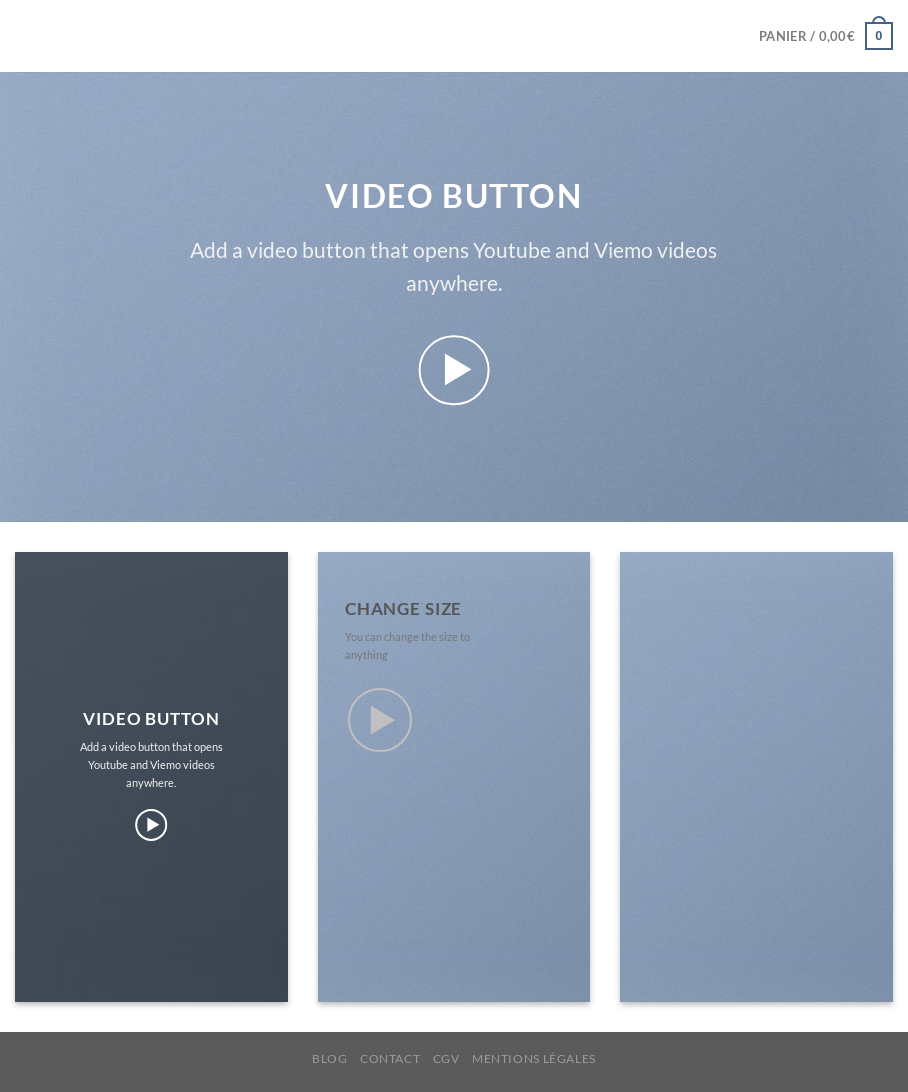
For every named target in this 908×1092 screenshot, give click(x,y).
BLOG (329, 1058)
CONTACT (390, 1058)
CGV (446, 1058)
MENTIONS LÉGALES (534, 1058)
